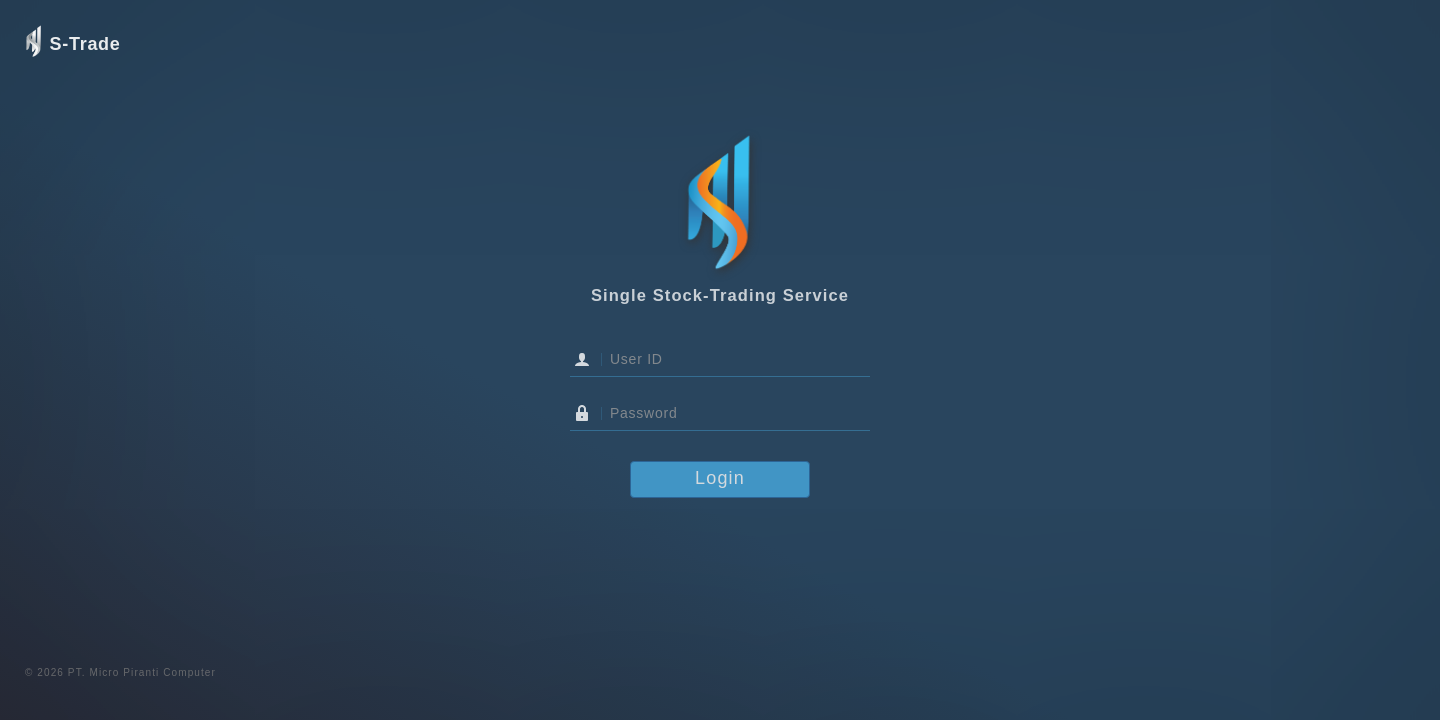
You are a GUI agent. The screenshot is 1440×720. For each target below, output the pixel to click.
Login (720, 478)
